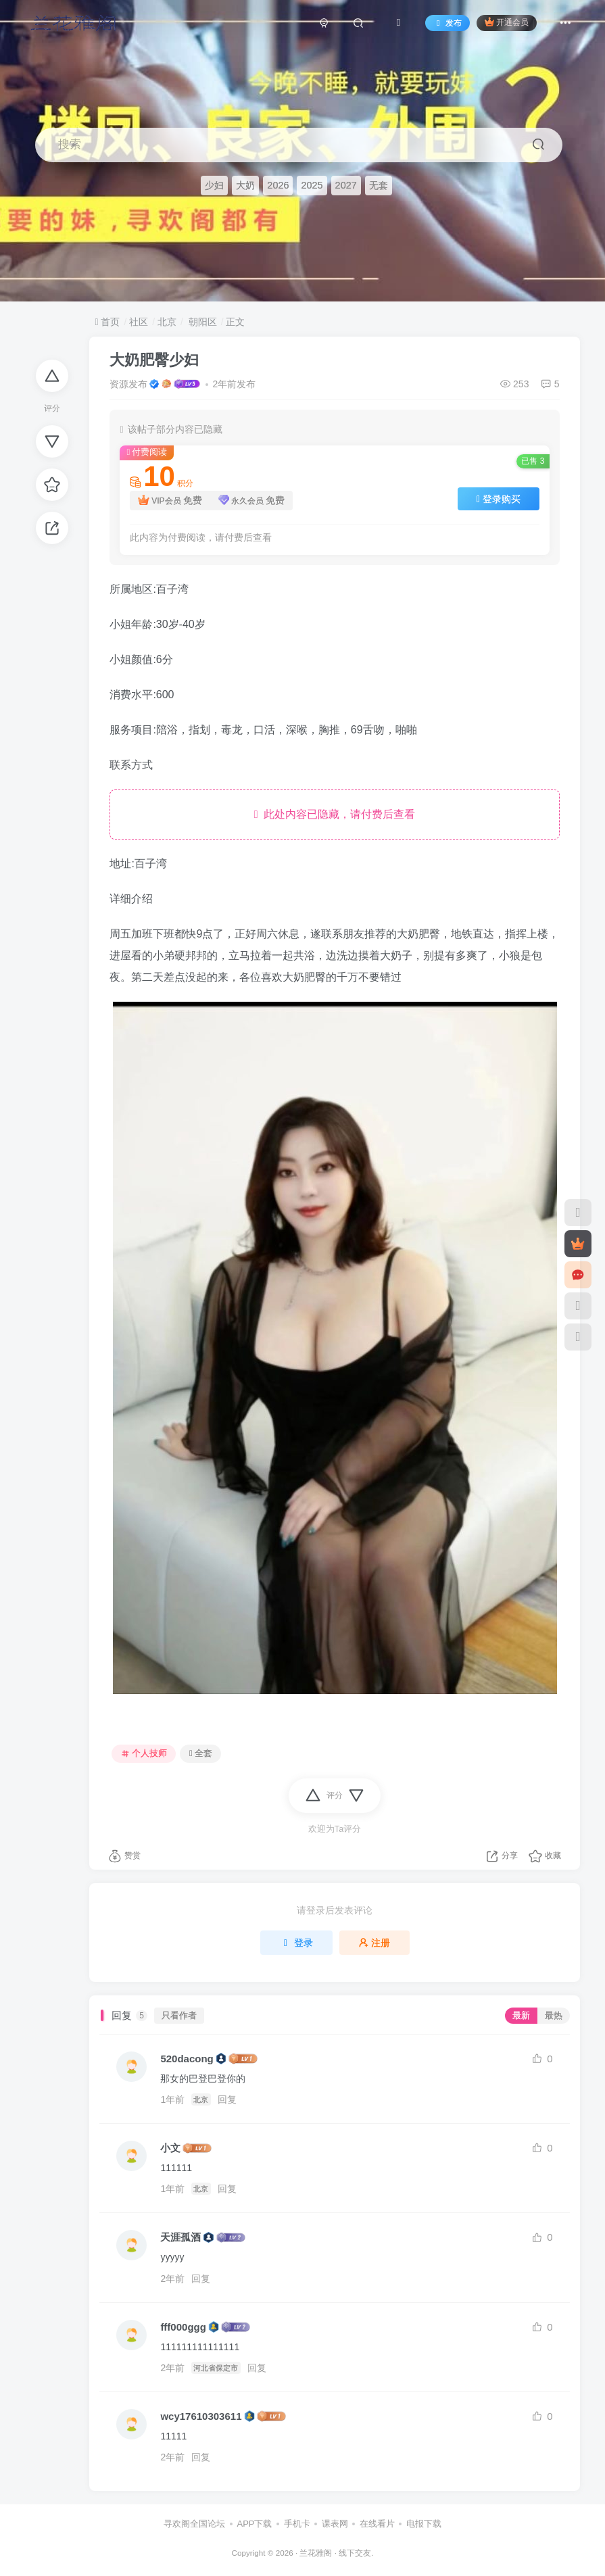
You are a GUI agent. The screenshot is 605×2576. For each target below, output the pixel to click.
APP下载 (254, 2524)
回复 (227, 2099)
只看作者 (179, 2015)
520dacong (186, 2058)
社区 (138, 321)
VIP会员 (169, 500)
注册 (374, 1942)
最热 (553, 2015)
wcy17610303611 (200, 2416)
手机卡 (297, 2524)
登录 (297, 1942)
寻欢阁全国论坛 (194, 2524)
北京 (167, 321)
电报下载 (423, 2524)
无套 (378, 185)
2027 (346, 185)
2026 (278, 185)
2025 (311, 185)
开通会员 (507, 22)
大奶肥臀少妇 (154, 359)
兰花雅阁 (315, 2552)
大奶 (245, 185)
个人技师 (144, 1753)
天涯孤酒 (180, 2237)
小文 (170, 2148)
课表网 (335, 2524)
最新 (521, 2015)
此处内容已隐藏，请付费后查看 (335, 814)
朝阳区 (201, 321)
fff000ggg (183, 2327)
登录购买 (499, 498)
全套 (200, 1753)
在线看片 (377, 2524)
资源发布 (128, 384)
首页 (107, 321)
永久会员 (251, 500)
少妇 (214, 185)
